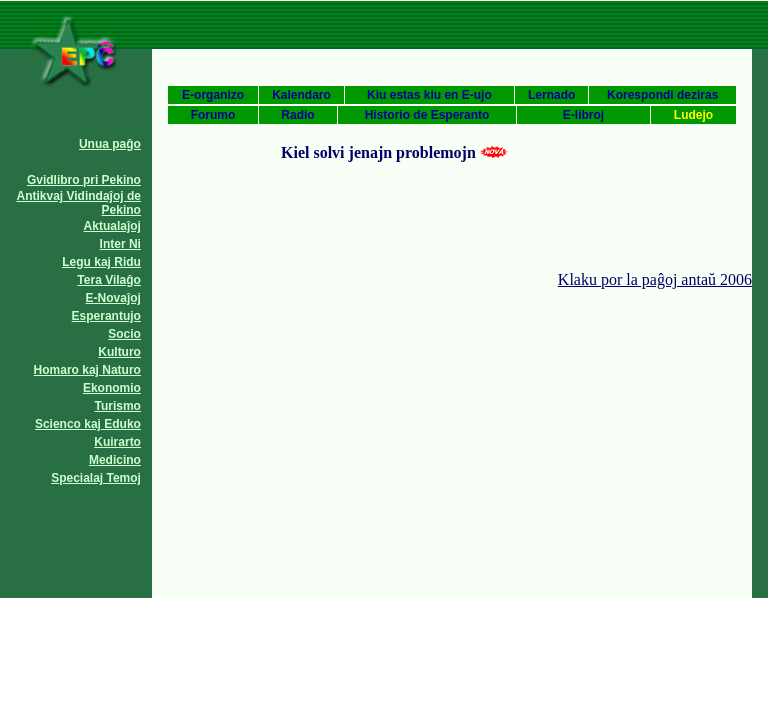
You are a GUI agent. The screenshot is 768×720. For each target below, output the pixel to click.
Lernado (551, 95)
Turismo (118, 406)
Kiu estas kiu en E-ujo (429, 95)
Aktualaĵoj (112, 226)
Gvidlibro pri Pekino (84, 180)
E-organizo (213, 95)
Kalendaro (301, 95)
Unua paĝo (110, 144)
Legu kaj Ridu (101, 262)
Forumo (213, 115)
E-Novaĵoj (113, 298)
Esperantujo (106, 316)
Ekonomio (112, 388)
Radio (297, 115)
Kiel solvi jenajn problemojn (378, 152)
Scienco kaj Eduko (88, 424)
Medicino (115, 460)
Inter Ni (120, 244)
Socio (124, 334)
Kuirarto (117, 442)
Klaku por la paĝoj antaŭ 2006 (655, 279)
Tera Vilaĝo (109, 280)
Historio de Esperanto (427, 115)
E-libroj (583, 115)
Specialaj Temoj (96, 478)
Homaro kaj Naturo (87, 370)
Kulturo (119, 352)
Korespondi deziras (662, 95)
